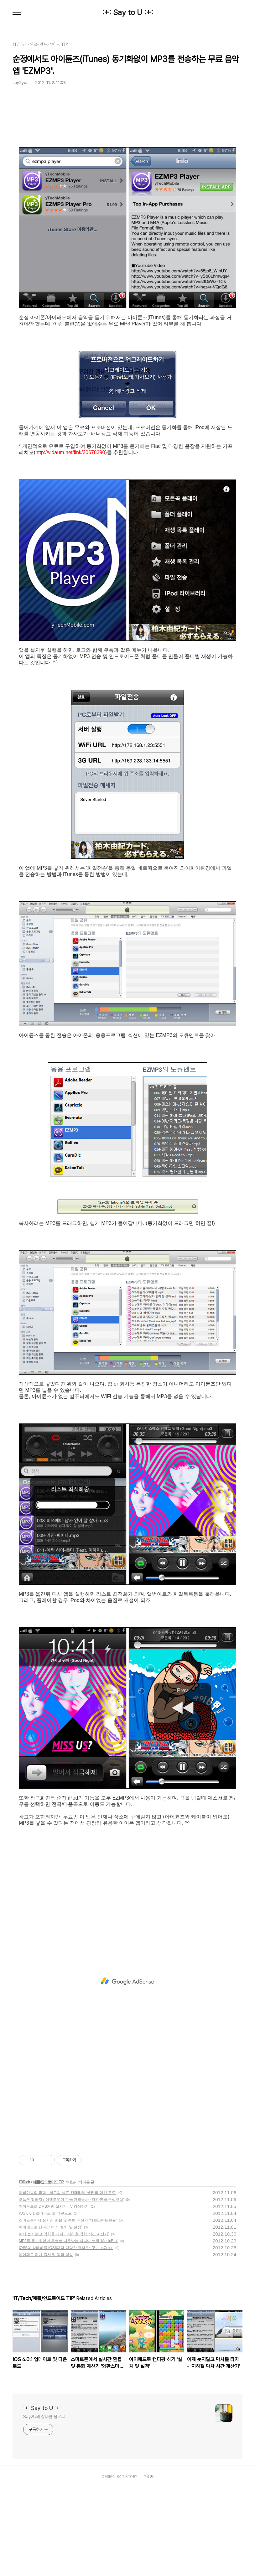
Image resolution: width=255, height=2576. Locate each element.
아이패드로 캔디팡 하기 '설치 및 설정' (50, 2315)
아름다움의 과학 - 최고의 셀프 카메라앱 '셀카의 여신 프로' (67, 2280)
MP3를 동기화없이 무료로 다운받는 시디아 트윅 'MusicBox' (68, 2328)
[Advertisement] (127, 167)
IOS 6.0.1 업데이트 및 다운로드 (45, 2301)
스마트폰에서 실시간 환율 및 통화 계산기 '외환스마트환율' (68, 2308)
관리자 (149, 2564)
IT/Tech (24, 2270)
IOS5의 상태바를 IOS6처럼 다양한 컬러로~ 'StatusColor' (66, 2335)
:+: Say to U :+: (127, 12)
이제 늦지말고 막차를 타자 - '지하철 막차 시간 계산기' (64, 2321)
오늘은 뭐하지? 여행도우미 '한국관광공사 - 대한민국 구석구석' (71, 2287)
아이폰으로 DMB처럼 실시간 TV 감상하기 (54, 2294)
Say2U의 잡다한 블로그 (44, 2504)
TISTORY (129, 2564)
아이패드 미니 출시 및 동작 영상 (46, 2342)
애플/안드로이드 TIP (48, 2270)
